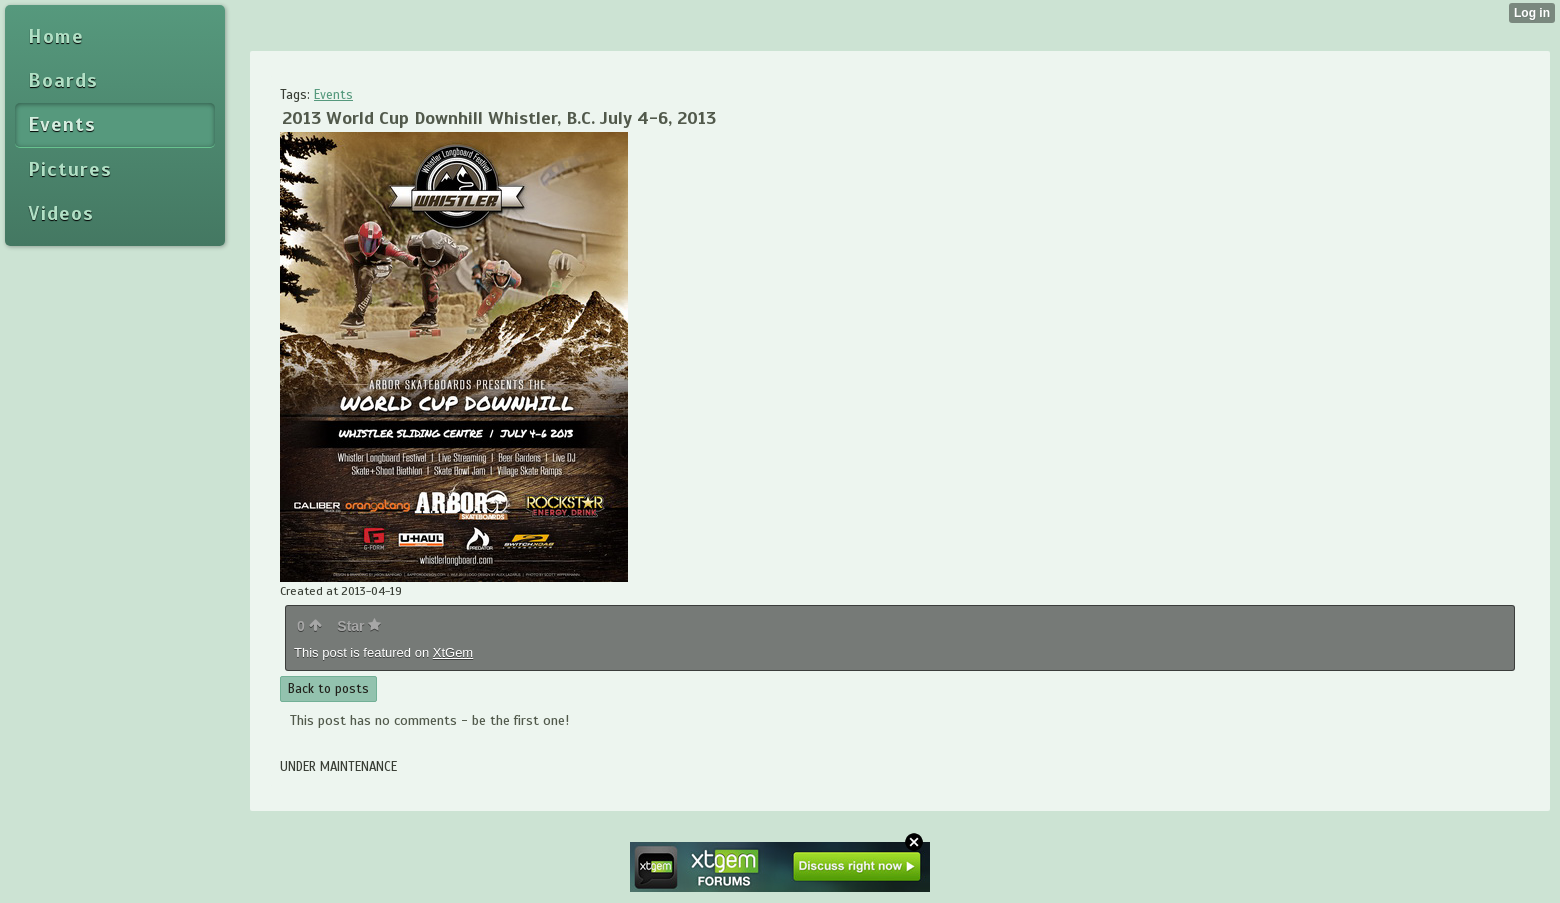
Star (359, 626)
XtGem (453, 652)
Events (333, 95)
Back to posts (328, 689)
